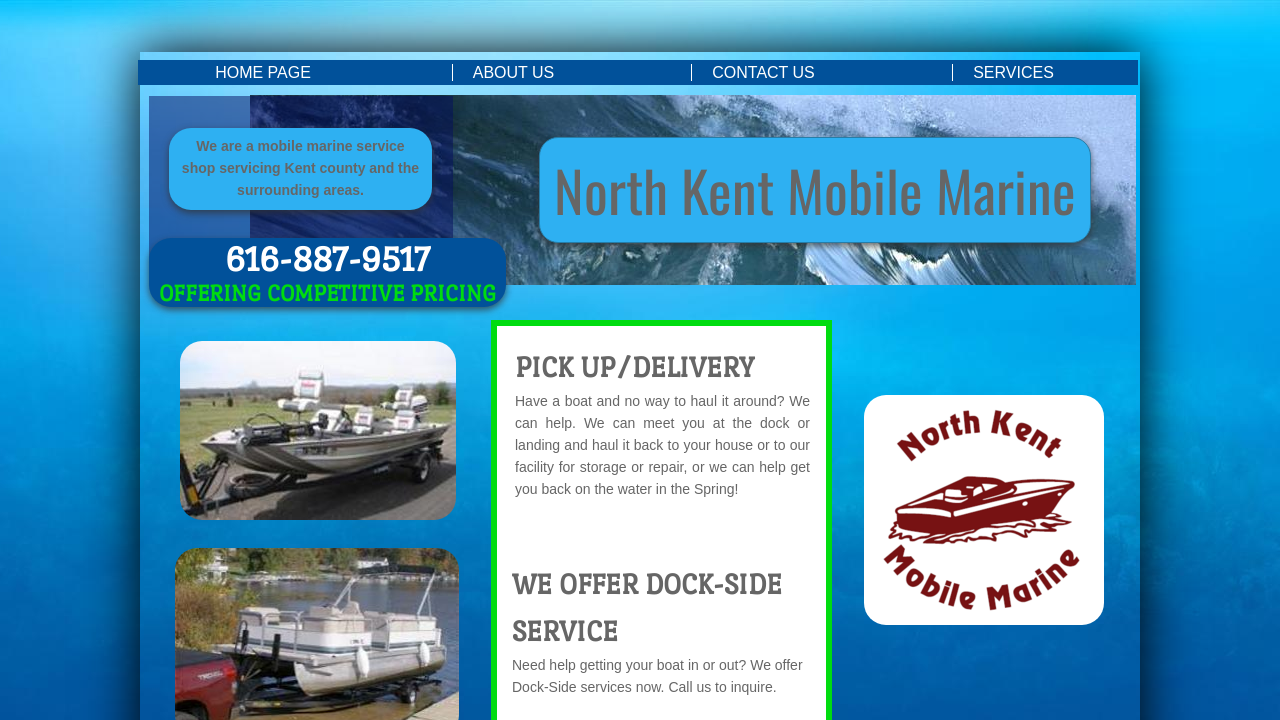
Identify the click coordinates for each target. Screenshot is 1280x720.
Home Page (263, 72)
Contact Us (763, 72)
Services (1013, 72)
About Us (514, 72)
